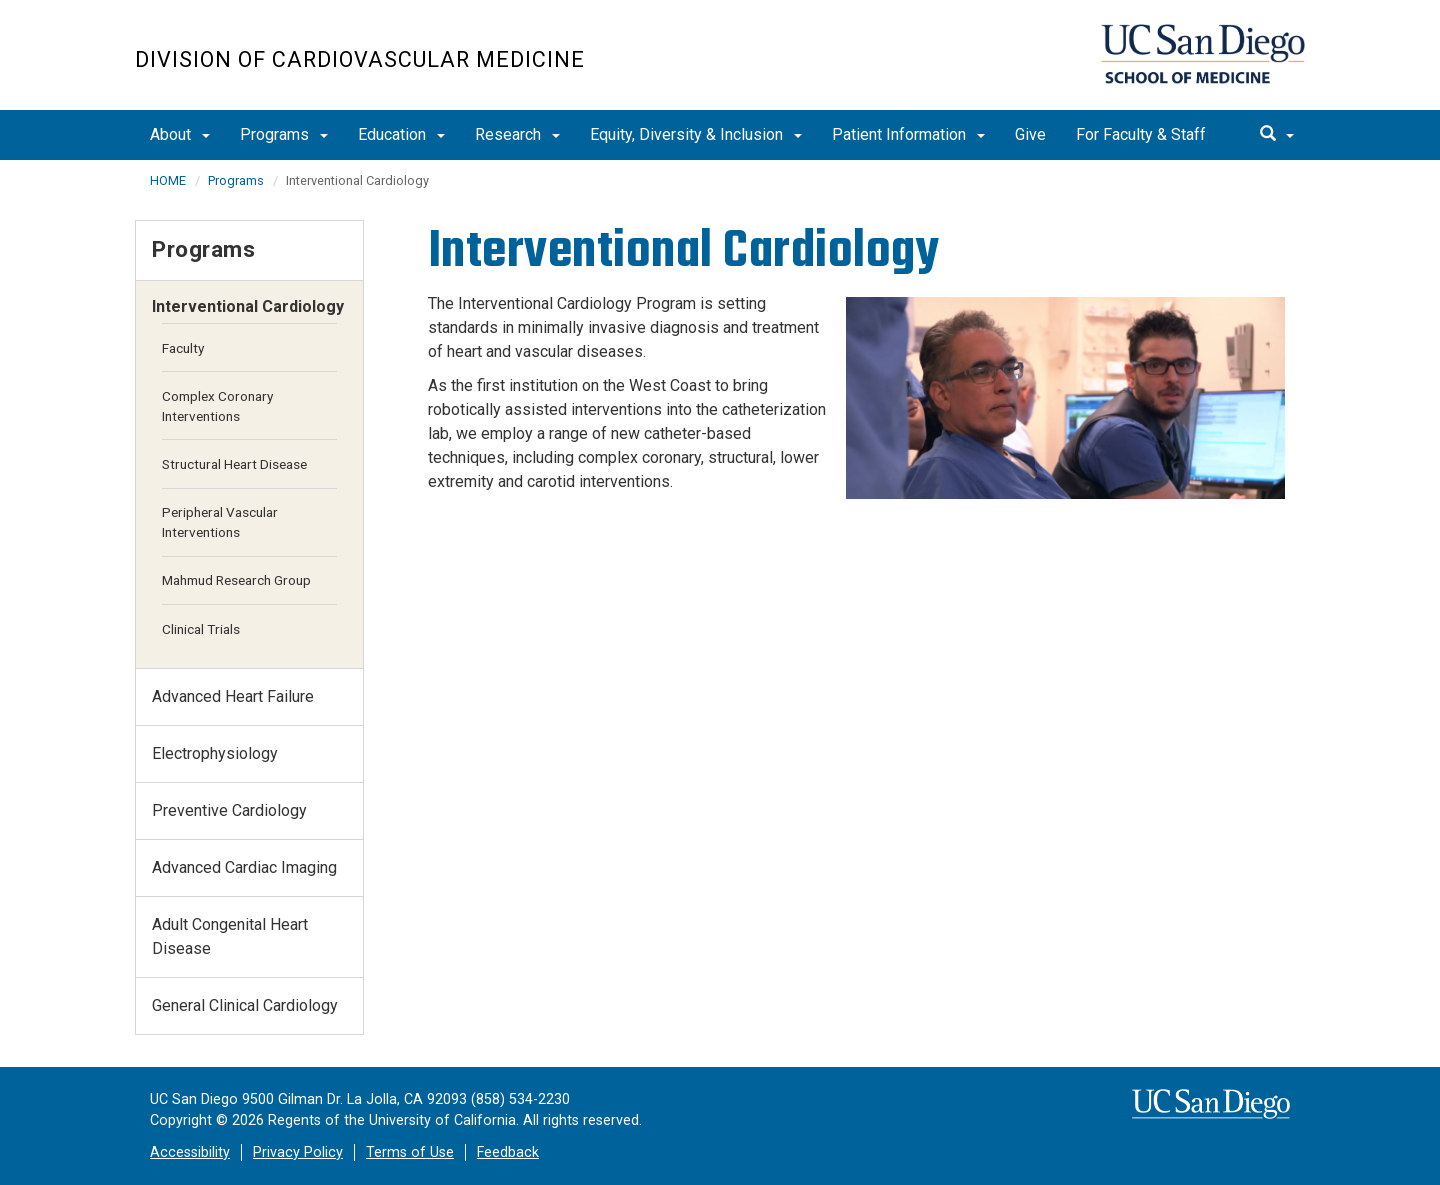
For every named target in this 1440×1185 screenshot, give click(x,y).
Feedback (508, 1152)
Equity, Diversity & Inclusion (696, 134)
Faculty (183, 348)
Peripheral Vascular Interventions (220, 522)
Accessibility (190, 1152)
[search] (1277, 135)
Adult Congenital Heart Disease (230, 936)
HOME (168, 180)
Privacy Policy (298, 1152)
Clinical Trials (201, 629)
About (180, 134)
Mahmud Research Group (236, 580)
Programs (284, 134)
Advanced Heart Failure (233, 696)
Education (401, 134)
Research (517, 134)
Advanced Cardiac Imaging (244, 867)
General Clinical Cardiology (245, 1005)
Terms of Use (410, 1152)
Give (1030, 134)
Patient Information (908, 134)
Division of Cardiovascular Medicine (360, 59)
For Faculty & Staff (1141, 134)
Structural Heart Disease (234, 464)
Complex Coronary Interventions (217, 406)
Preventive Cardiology (229, 810)
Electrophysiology (215, 753)
